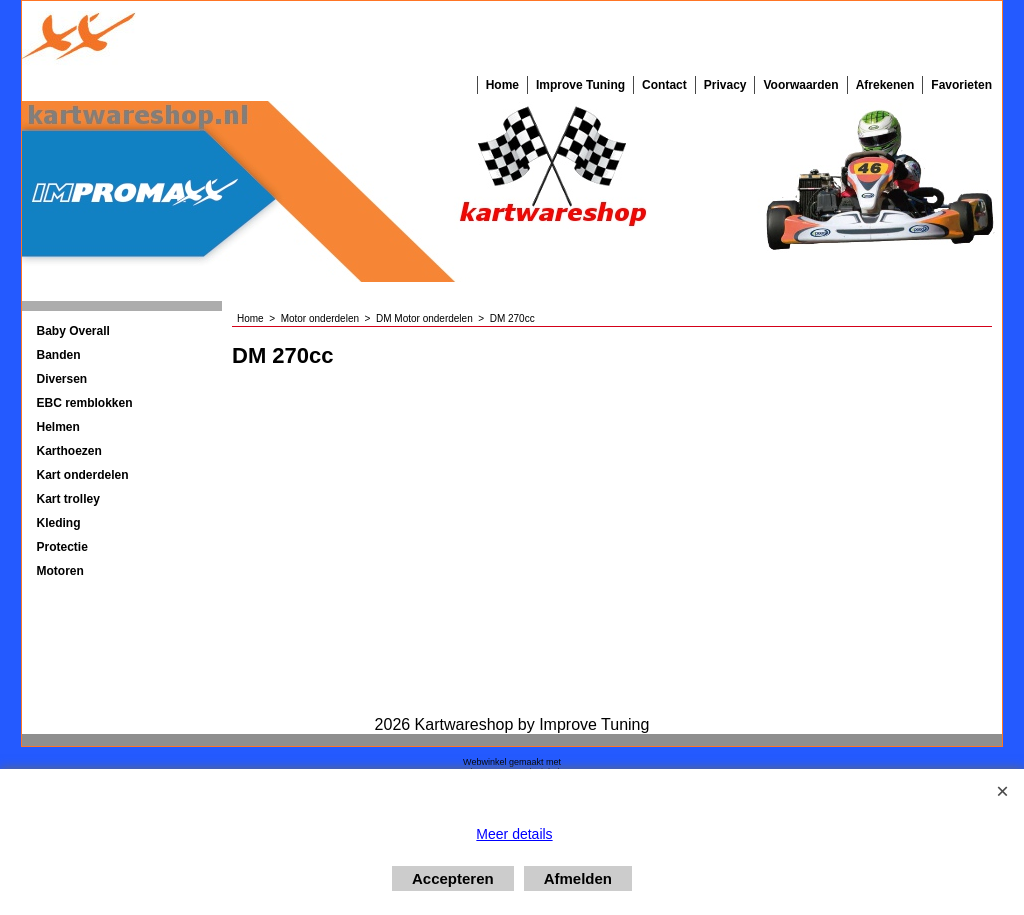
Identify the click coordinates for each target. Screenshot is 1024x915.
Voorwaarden (800, 85)
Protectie (62, 547)
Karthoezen (69, 451)
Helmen (58, 427)
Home (502, 85)
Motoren (60, 571)
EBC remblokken (85, 403)
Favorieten (961, 85)
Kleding (59, 523)
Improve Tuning (580, 85)
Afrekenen (885, 85)
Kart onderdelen (83, 475)
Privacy (725, 85)
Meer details (514, 834)
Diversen (62, 379)
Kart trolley (68, 499)
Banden (59, 355)
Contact (664, 85)
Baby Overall (73, 331)
